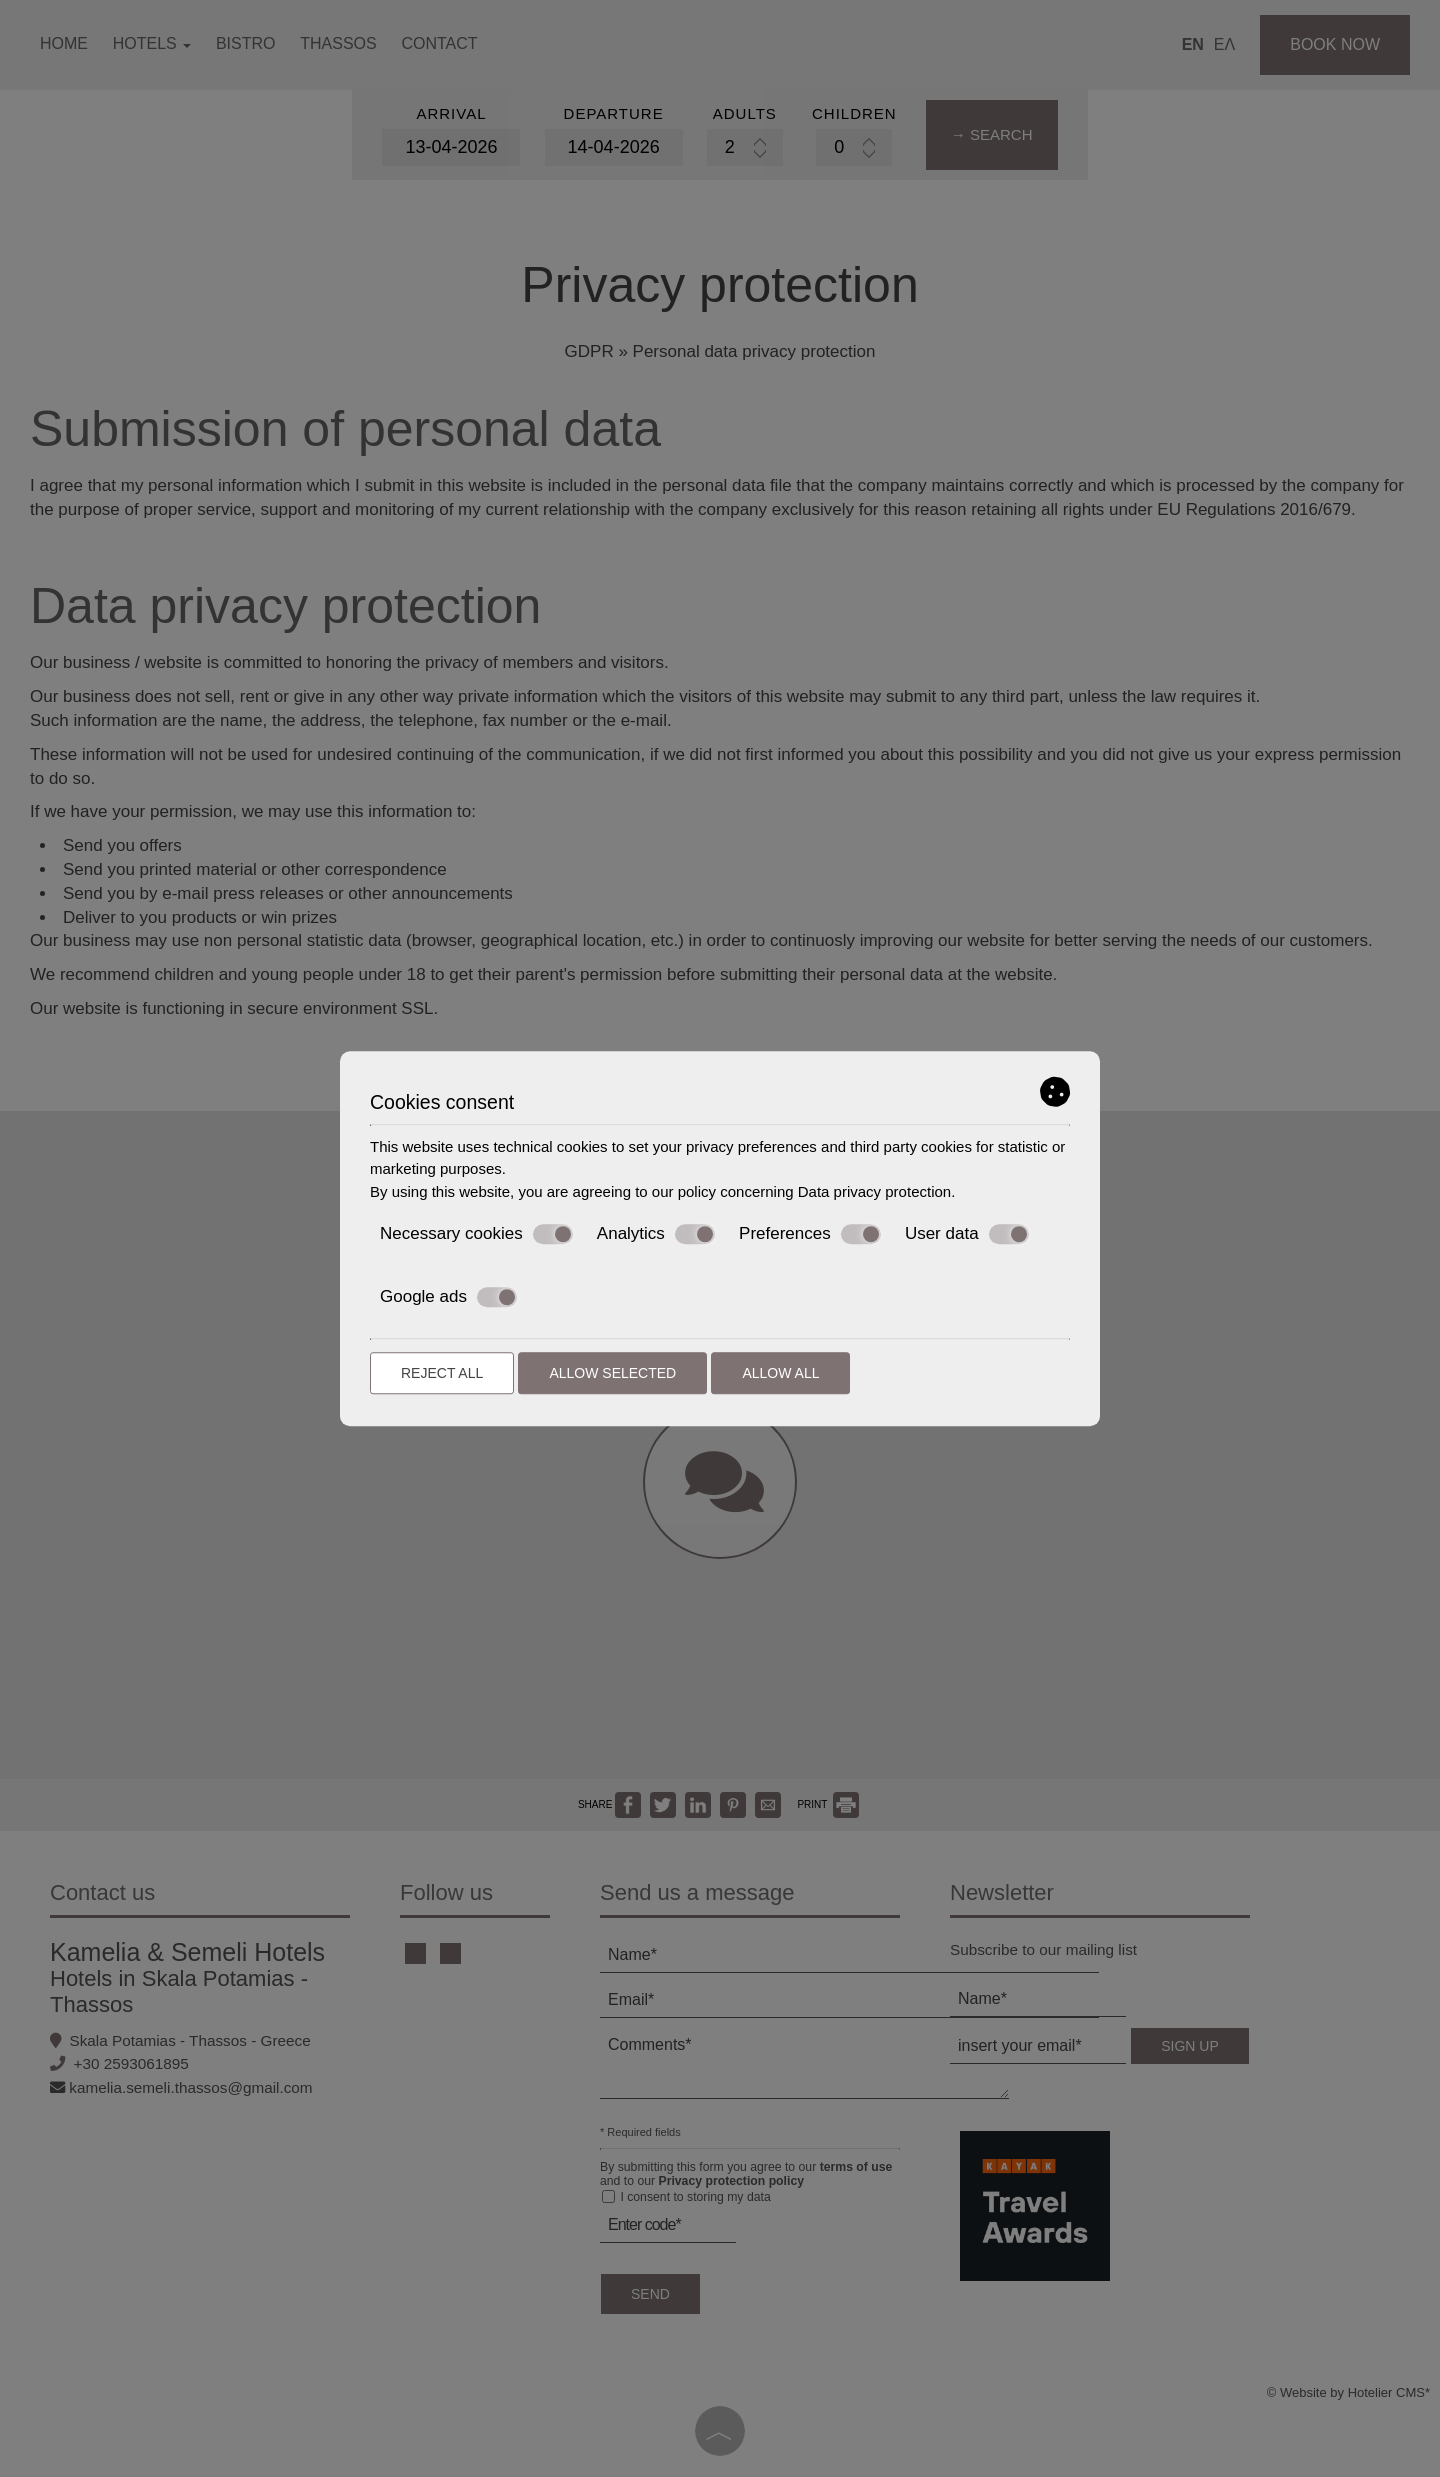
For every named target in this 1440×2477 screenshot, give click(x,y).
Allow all (780, 1373)
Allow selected (612, 1373)
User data (967, 1234)
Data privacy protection (874, 1191)
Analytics (656, 1234)
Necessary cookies (476, 1234)
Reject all (442, 1373)
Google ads (448, 1297)
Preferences (810, 1234)
